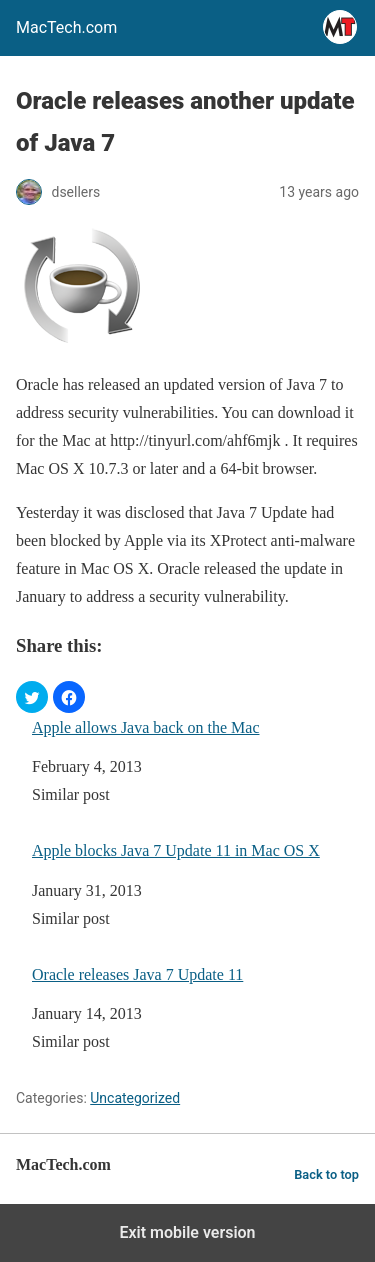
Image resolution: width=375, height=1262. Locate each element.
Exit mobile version (187, 1232)
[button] (32, 697)
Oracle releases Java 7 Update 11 (137, 974)
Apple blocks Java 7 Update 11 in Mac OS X (176, 850)
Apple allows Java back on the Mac (145, 727)
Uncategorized (135, 1098)
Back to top (326, 1174)
